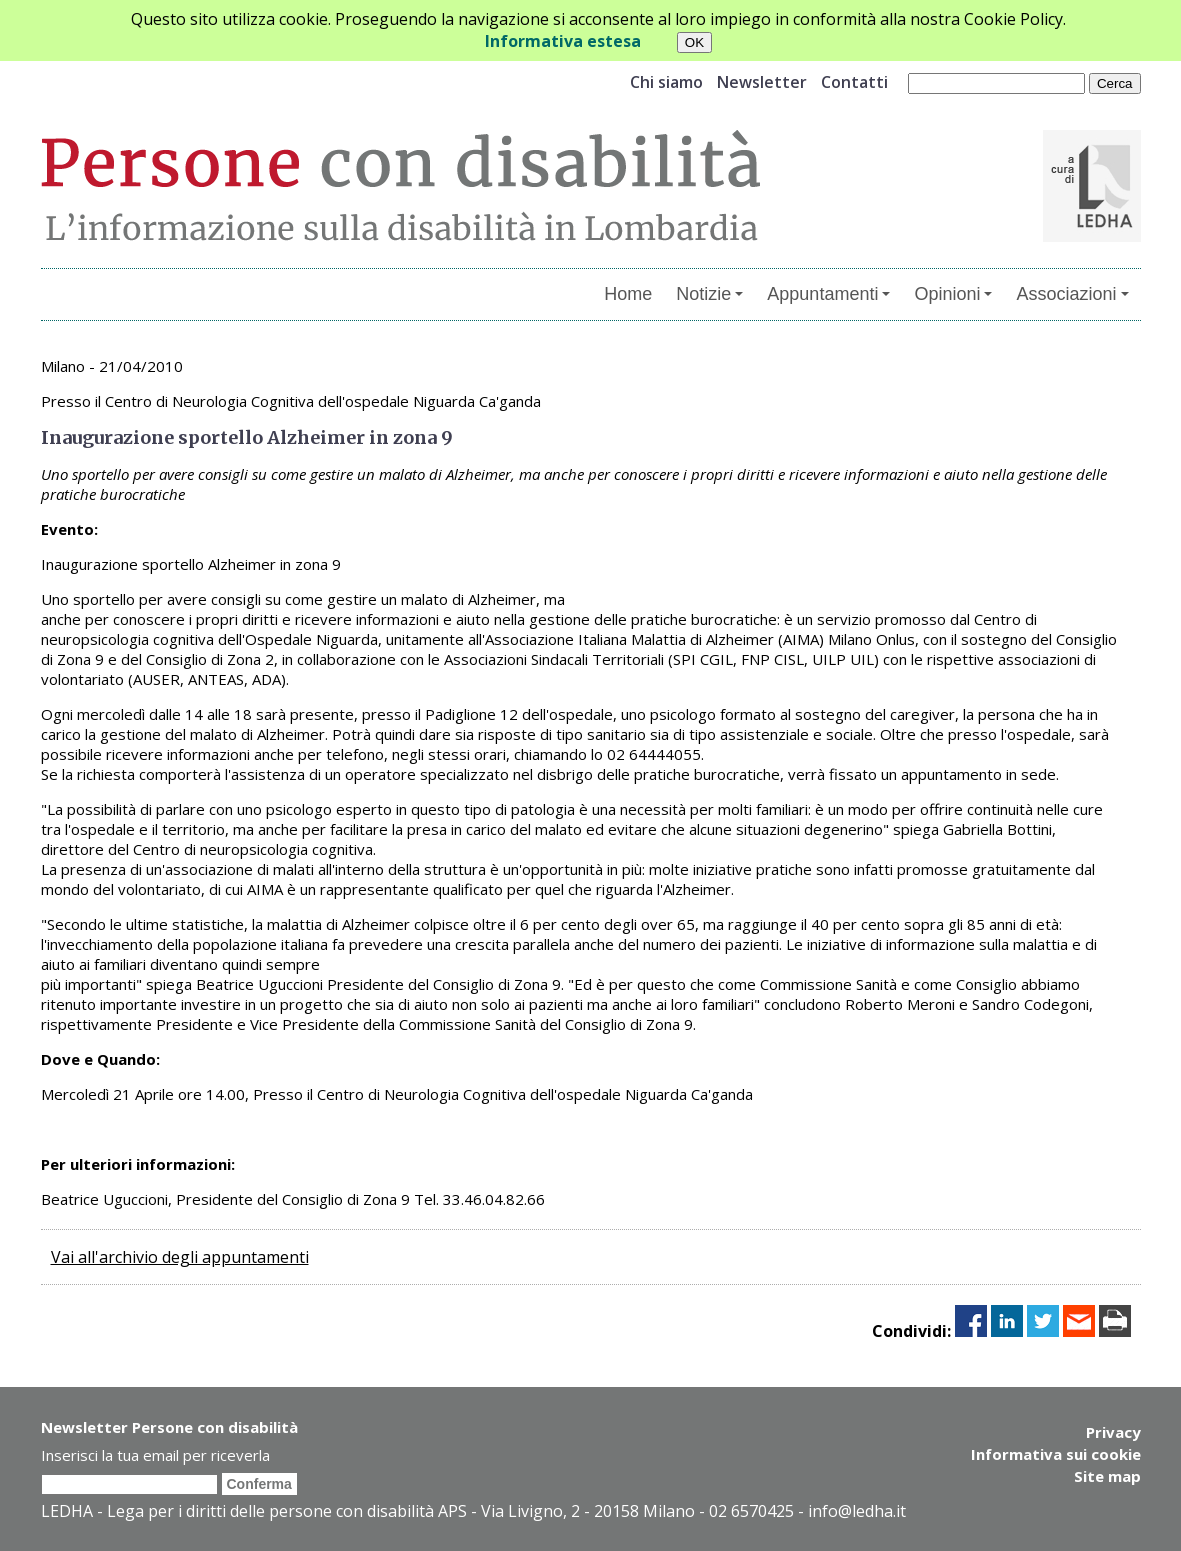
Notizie (709, 294)
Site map (1107, 1476)
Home (628, 294)
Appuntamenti (828, 294)
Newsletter (762, 82)
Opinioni (953, 294)
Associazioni (1072, 294)
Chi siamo (666, 82)
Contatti (854, 82)
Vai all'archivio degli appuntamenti (180, 1257)
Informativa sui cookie (1056, 1454)
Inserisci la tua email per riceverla (155, 1455)
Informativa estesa (563, 41)
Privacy (1113, 1432)
